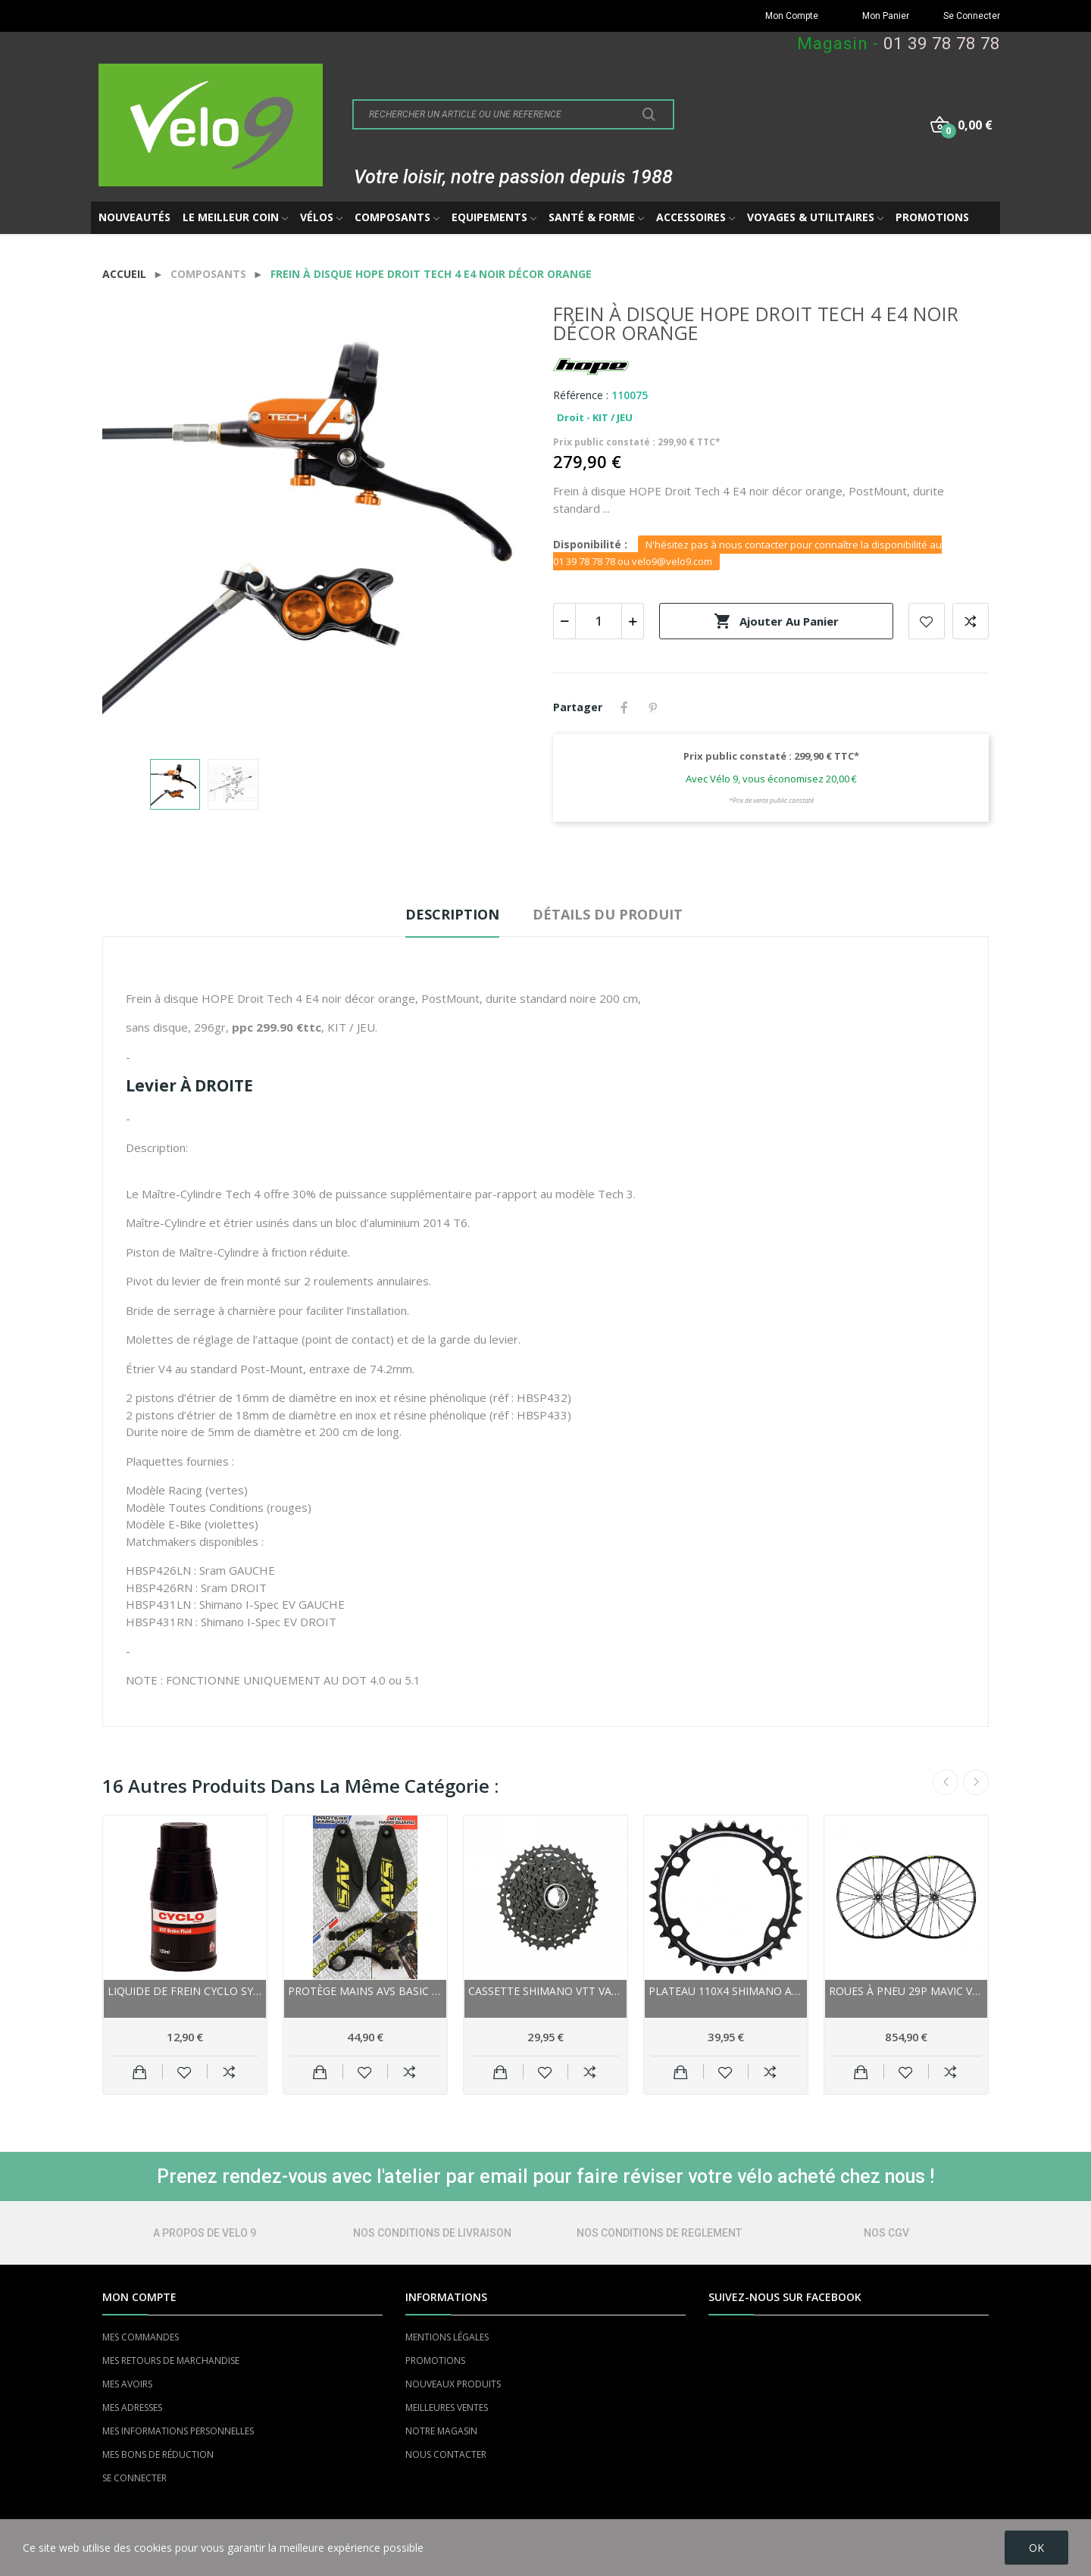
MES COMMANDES (140, 2337)
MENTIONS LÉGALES (447, 2337)
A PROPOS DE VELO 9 (204, 2233)
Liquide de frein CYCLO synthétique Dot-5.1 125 (185, 1991)
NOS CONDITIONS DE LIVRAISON (432, 2233)
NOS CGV (886, 2233)
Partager (624, 707)
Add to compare (970, 621)
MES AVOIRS (127, 2384)
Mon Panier (885, 16)
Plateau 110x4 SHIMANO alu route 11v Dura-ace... (726, 1991)
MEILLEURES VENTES (446, 2407)
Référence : (580, 395)
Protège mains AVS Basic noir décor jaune (365, 1991)
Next (976, 1782)
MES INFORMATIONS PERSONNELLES (178, 2431)
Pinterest (653, 707)
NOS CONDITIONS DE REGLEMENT (659, 2233)
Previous (945, 1782)
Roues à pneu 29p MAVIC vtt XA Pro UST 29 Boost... (906, 1991)
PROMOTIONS (435, 2360)
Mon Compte (791, 16)
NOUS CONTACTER (445, 2454)
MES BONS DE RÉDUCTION (158, 2454)
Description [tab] (452, 914)
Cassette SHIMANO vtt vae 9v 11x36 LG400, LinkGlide (545, 1991)
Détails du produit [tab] (608, 914)
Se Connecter (971, 16)
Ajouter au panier (776, 621)
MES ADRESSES (132, 2407)
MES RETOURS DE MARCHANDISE (170, 2360)
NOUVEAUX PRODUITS (453, 2384)
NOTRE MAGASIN (441, 2431)
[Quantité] (598, 621)
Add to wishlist (926, 621)
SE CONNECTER (134, 2477)
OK (1036, 2547)
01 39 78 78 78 (941, 43)
